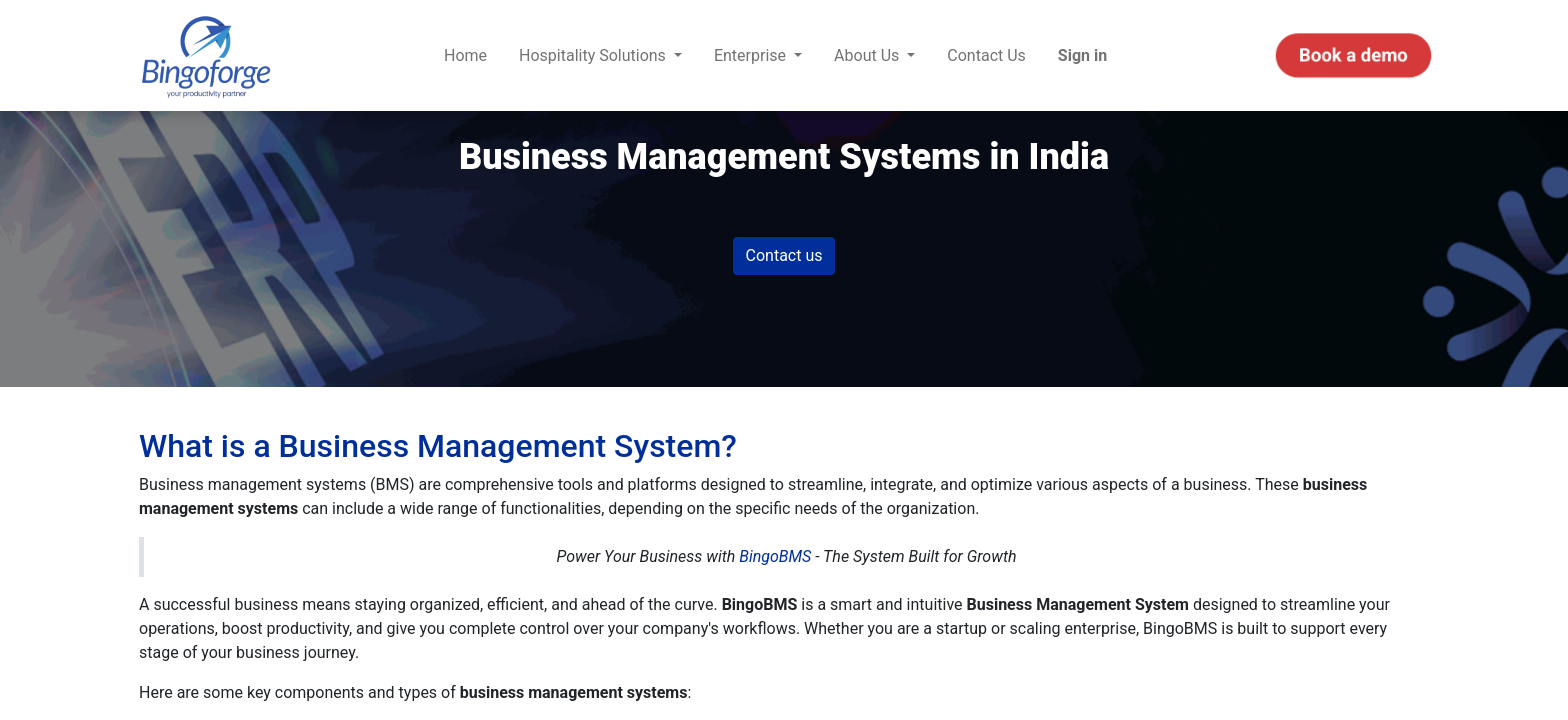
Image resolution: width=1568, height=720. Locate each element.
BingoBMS (775, 556)
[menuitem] (465, 56)
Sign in (1082, 55)
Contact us (784, 255)
